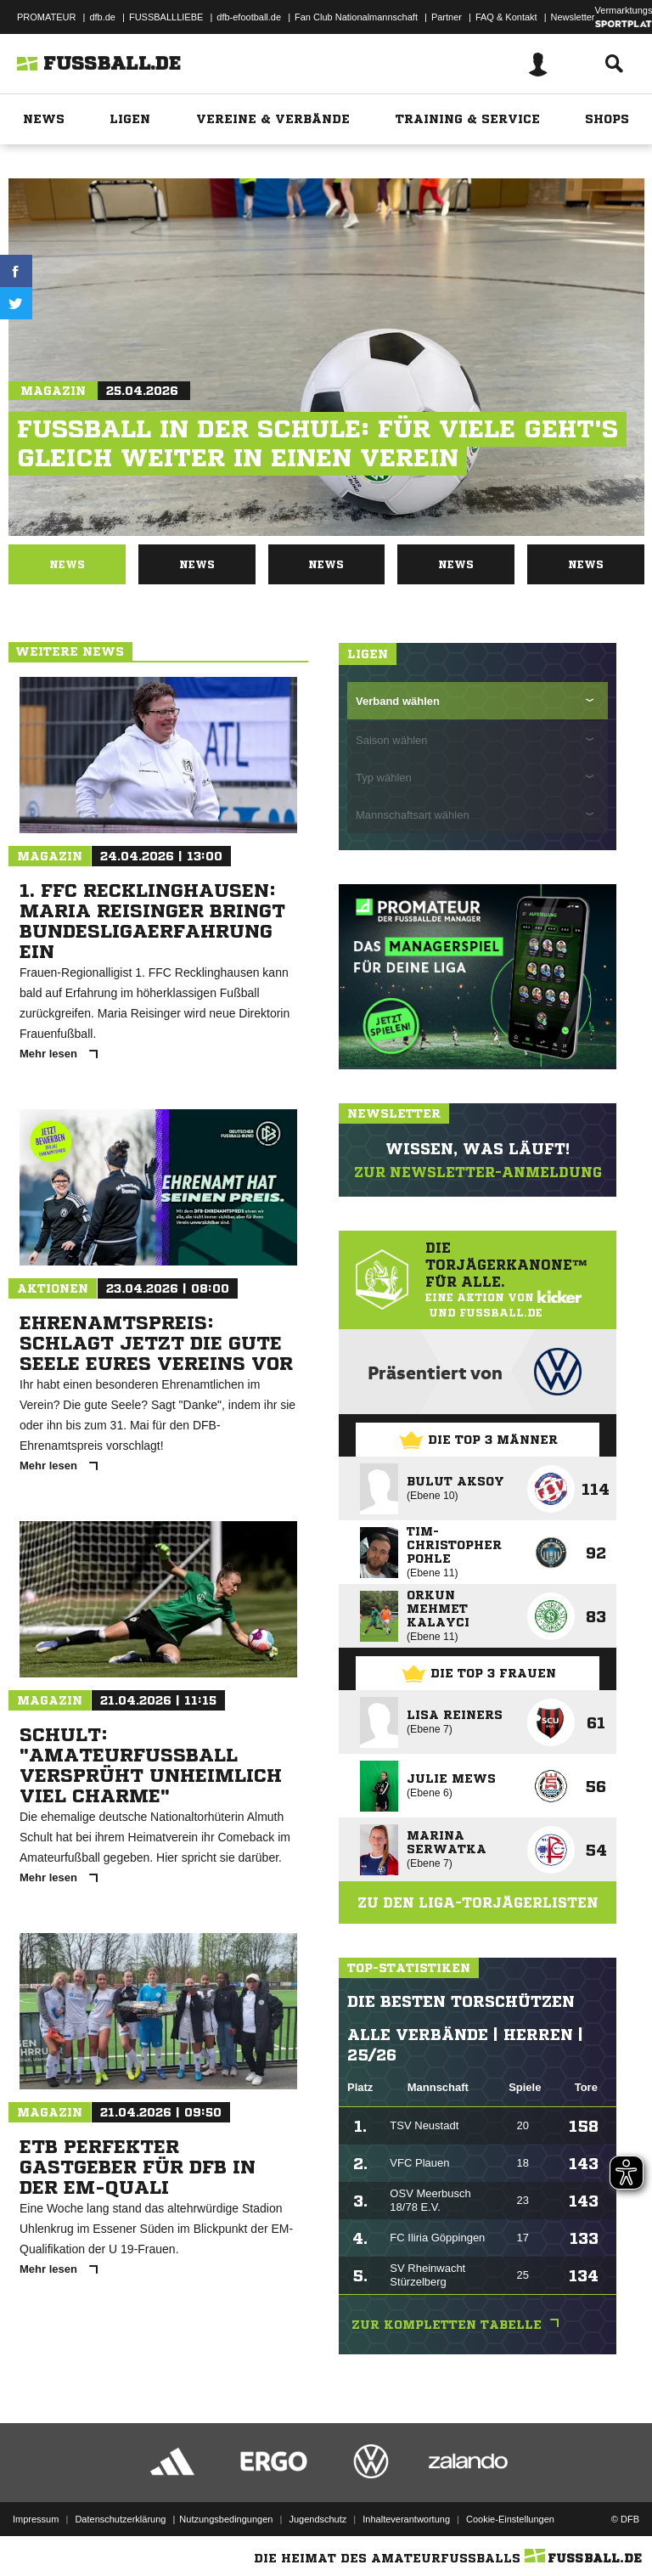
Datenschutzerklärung (120, 2519)
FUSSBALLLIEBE (166, 17)
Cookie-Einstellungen (510, 2519)
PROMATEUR (46, 17)
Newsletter (573, 17)
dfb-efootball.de (248, 17)
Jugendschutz (317, 2519)
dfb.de (102, 17)
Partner (446, 17)
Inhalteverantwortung (406, 2519)
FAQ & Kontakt (506, 17)
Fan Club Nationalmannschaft (356, 17)
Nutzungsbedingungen (226, 2519)
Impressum (36, 2519)
